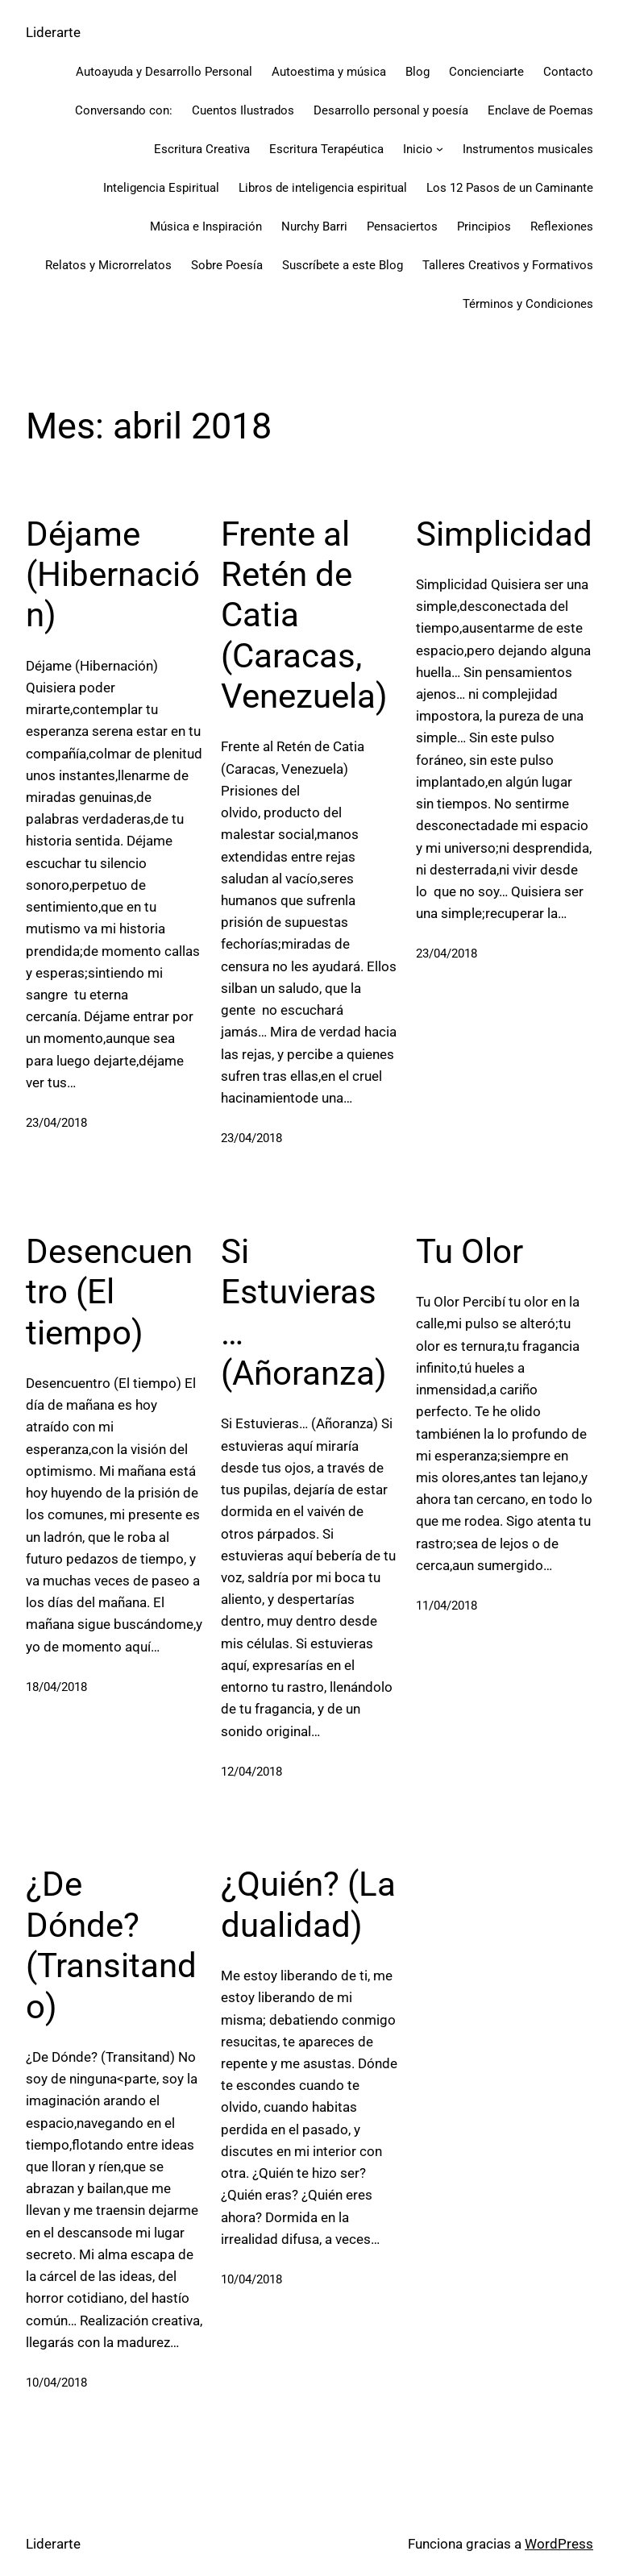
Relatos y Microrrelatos (108, 265)
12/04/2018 (251, 1771)
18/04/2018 (56, 1686)
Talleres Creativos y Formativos (507, 265)
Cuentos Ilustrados (243, 110)
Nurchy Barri (314, 226)
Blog (417, 71)
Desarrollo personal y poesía (391, 110)
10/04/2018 (56, 2381)
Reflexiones (561, 226)
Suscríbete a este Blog (342, 265)
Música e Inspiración (206, 226)
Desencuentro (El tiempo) (109, 1291)
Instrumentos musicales (528, 149)
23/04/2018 (56, 1123)
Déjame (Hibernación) (113, 574)
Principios (484, 226)
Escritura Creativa (202, 149)
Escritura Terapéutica (326, 149)
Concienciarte (486, 71)
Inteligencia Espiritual (161, 188)
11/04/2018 (446, 1605)
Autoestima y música (329, 71)
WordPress (559, 2541)
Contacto (568, 71)
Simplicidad (504, 534)
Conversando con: (123, 110)
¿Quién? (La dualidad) (308, 1902)
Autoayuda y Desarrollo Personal (164, 71)
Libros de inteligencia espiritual (323, 188)
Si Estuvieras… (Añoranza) (304, 1311)
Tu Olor (469, 1250)
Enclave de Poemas (540, 110)
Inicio (418, 149)
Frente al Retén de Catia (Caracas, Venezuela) (304, 615)
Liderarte (53, 32)
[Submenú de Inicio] (439, 148)
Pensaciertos (402, 226)
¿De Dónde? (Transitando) (111, 1943)
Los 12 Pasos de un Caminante (509, 188)
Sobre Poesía (227, 265)
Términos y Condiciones (528, 304)
